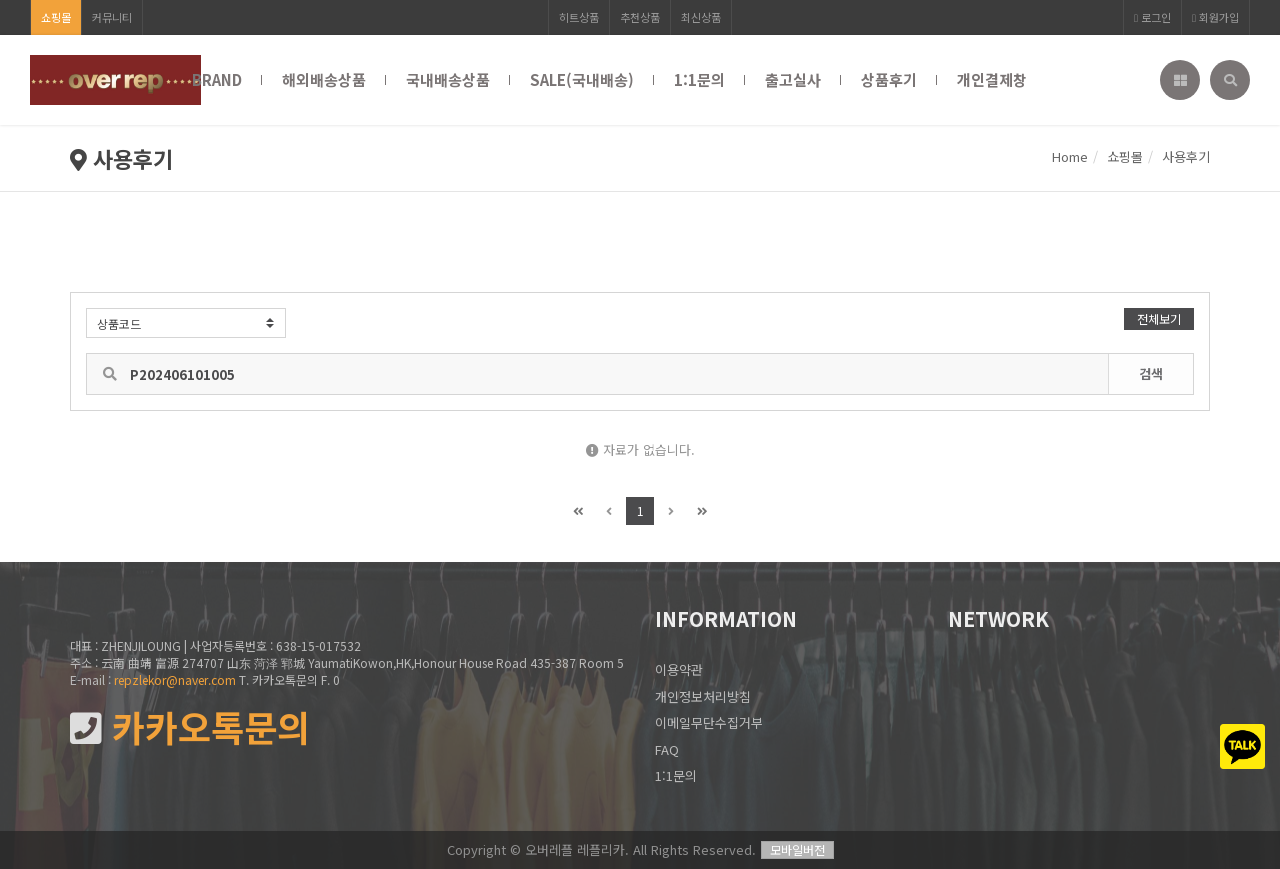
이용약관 (679, 669)
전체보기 (1159, 318)
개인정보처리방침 (703, 696)
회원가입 (1215, 17)
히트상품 (579, 17)
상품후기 (889, 79)
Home (1070, 156)
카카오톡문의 (190, 727)
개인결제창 (992, 79)
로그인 (1152, 17)
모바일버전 (797, 849)
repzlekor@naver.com (175, 679)
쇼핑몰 (56, 17)
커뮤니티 (112, 17)
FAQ (667, 749)
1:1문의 (699, 79)
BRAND (217, 79)
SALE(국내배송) (582, 79)
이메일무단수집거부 (709, 722)
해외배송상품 (324, 79)
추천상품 (640, 17)
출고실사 (793, 79)
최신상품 (701, 17)
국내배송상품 (448, 79)
